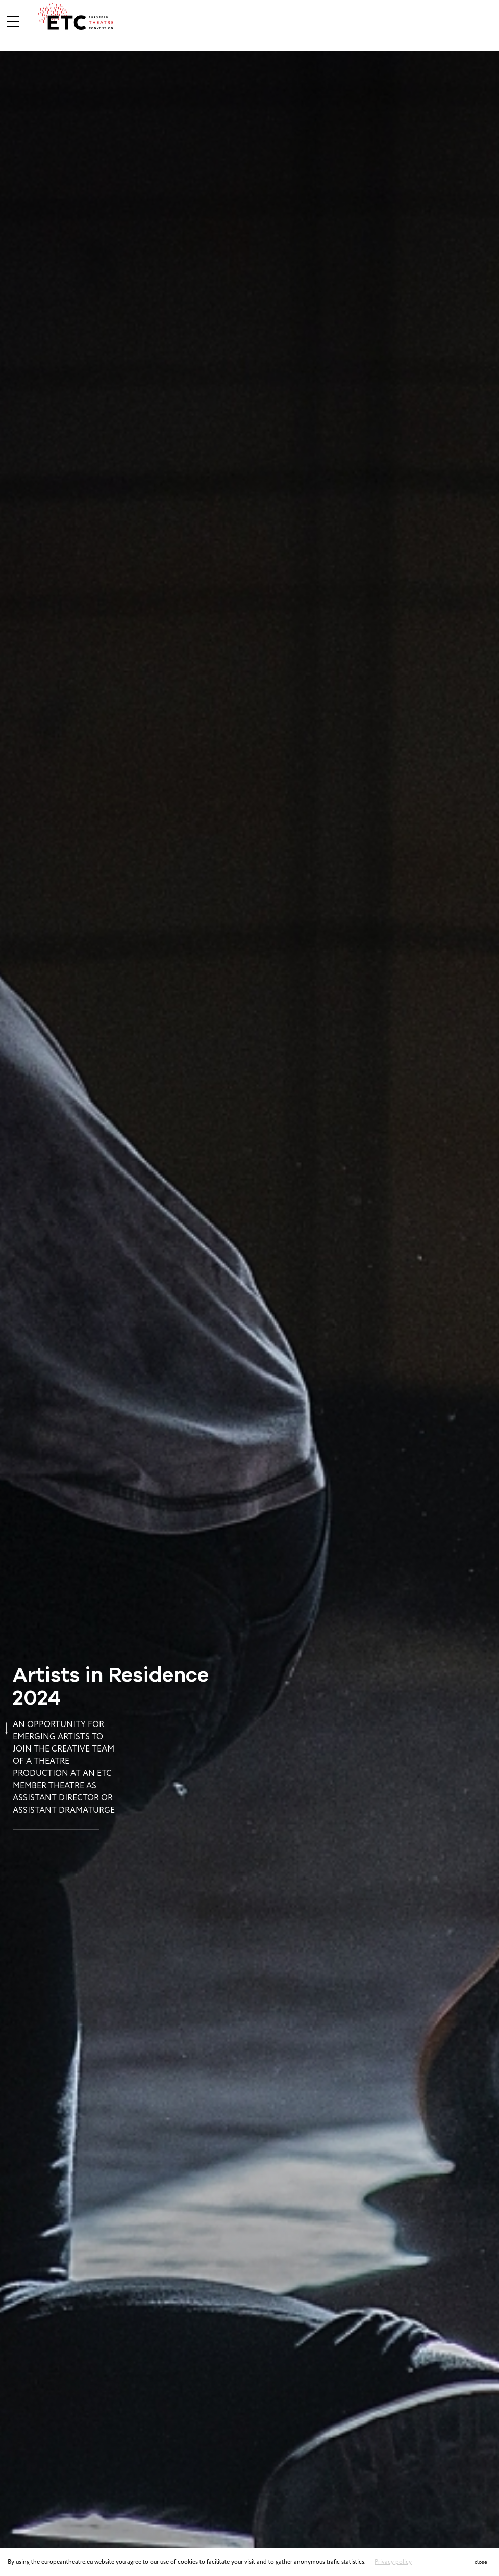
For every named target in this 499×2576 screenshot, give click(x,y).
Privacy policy (393, 2562)
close (481, 2562)
